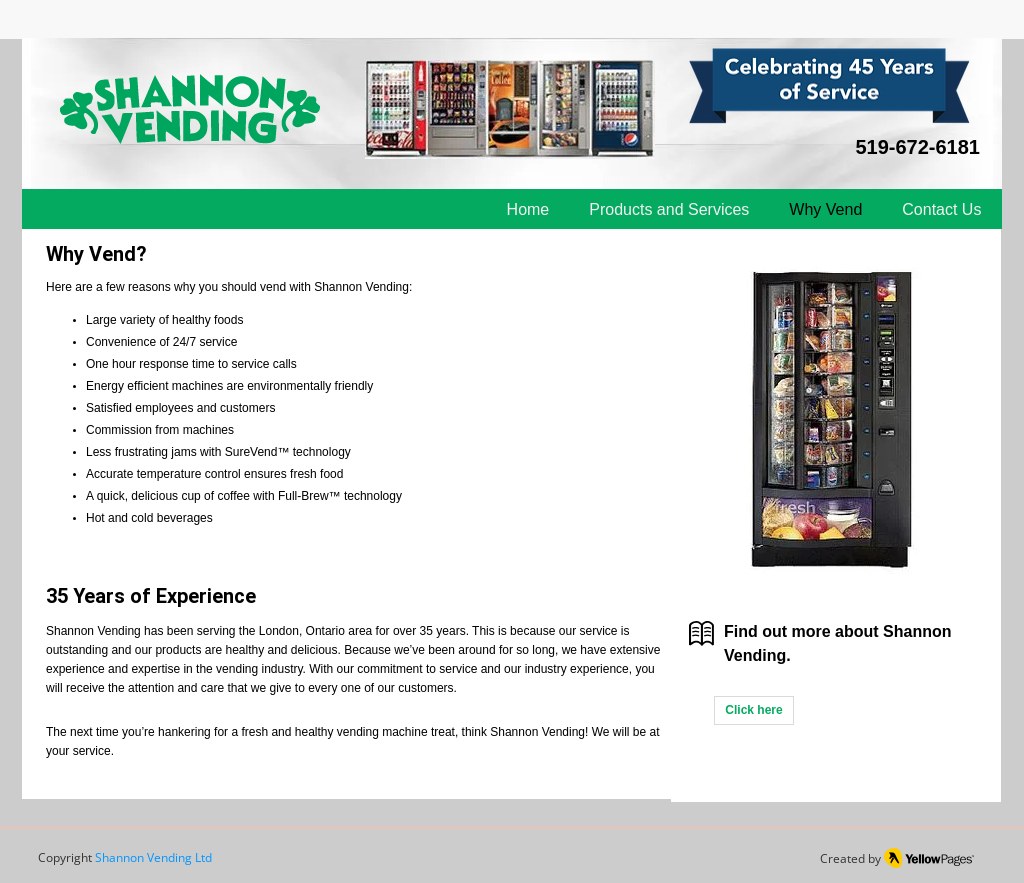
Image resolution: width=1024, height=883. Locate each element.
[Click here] (754, 710)
